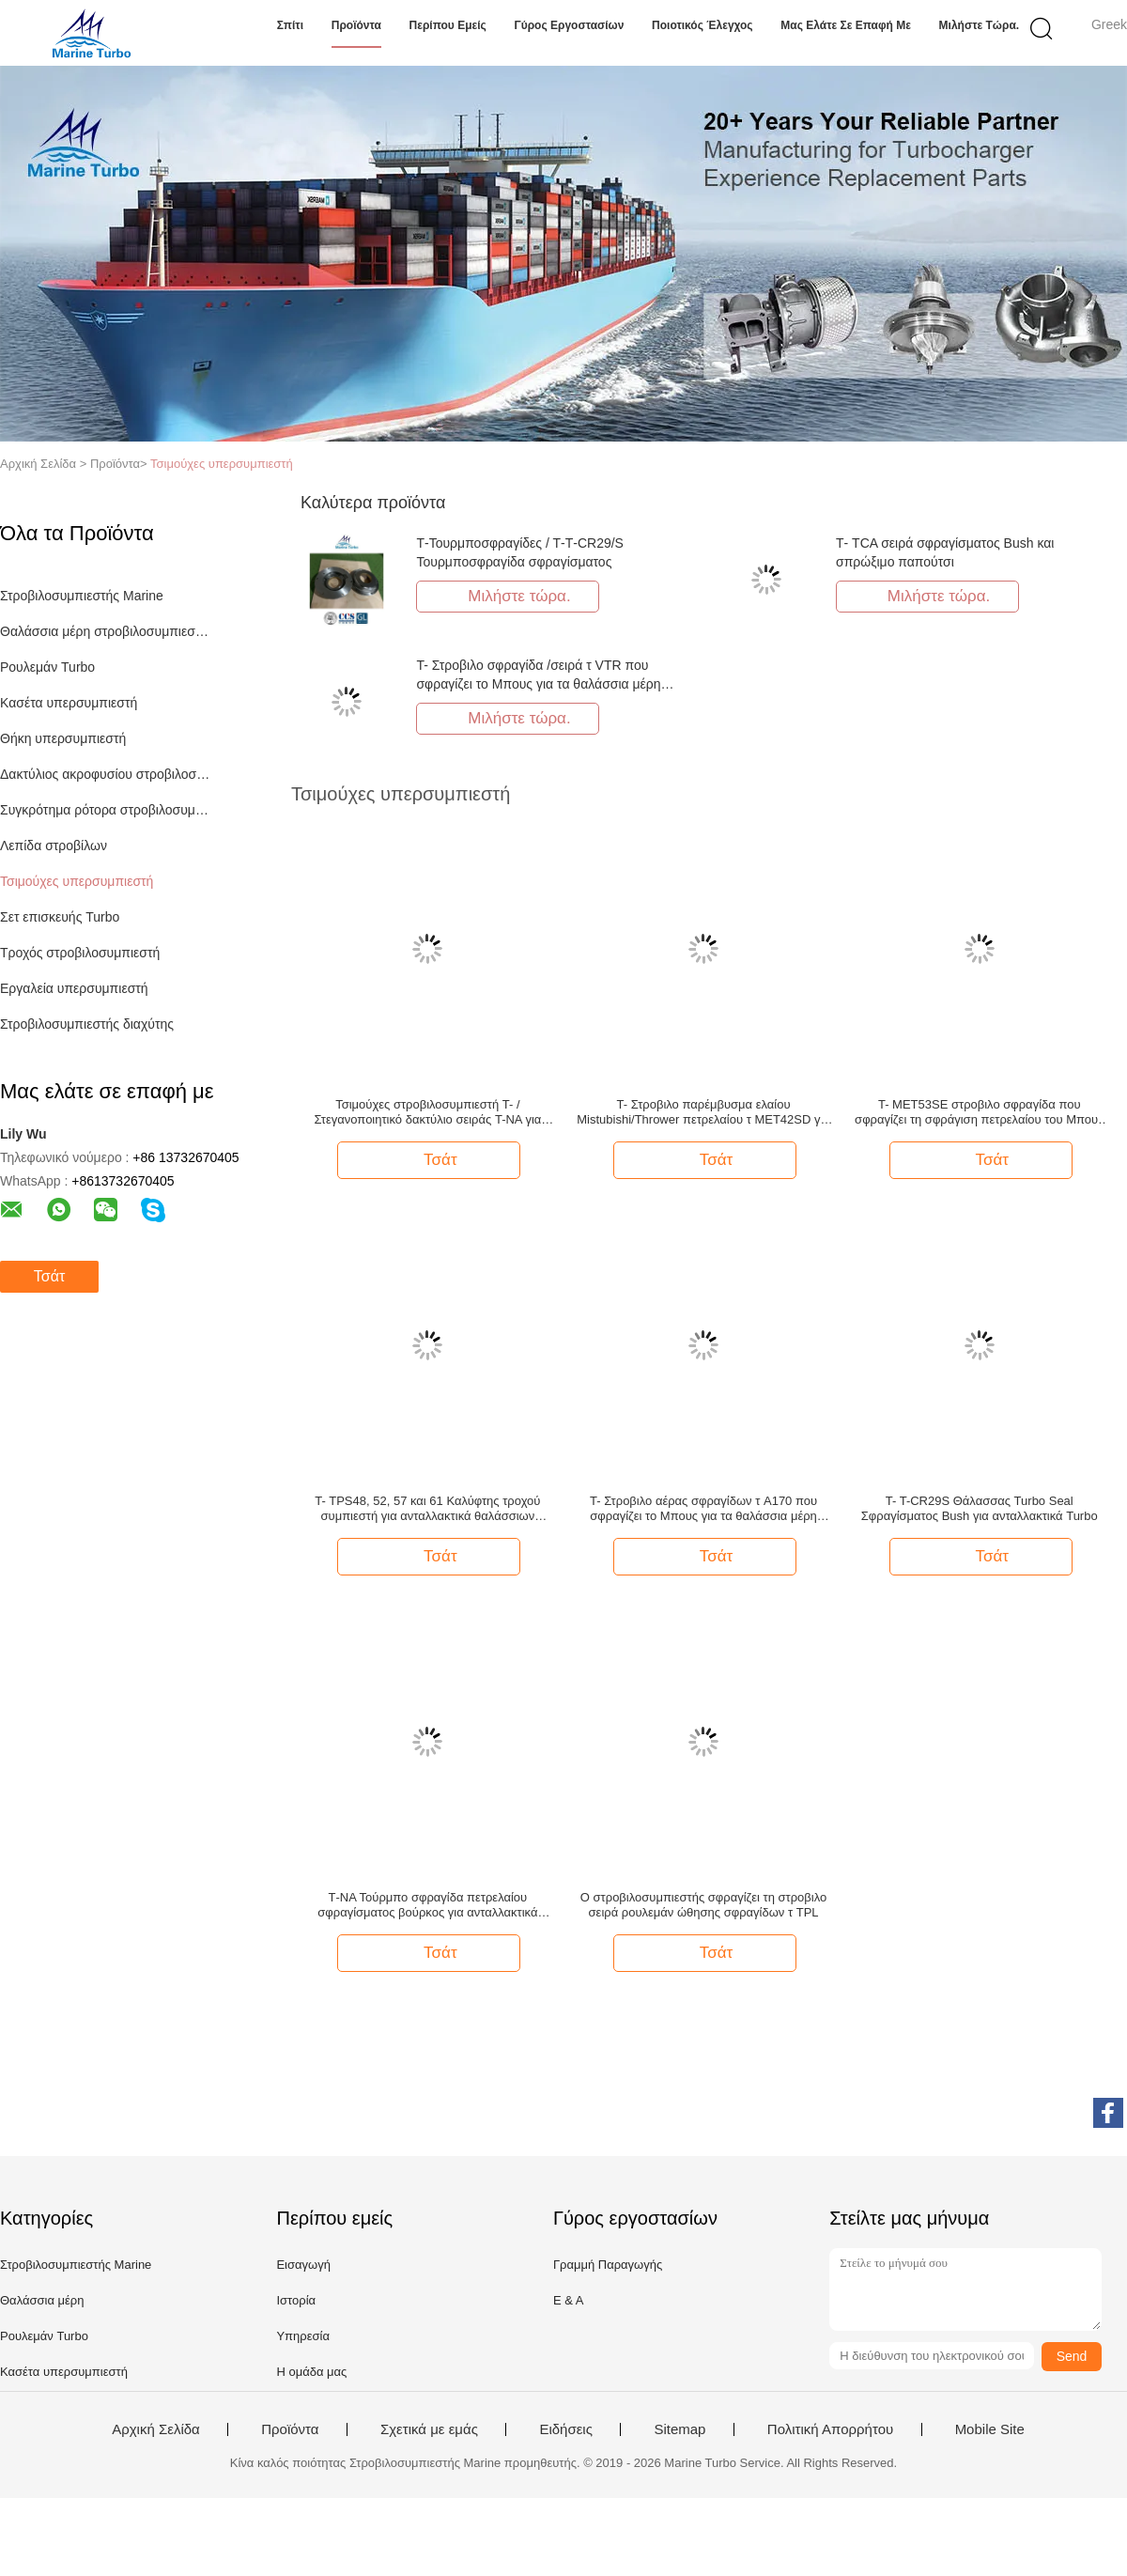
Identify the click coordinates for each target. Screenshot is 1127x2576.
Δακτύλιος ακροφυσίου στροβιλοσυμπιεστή (106, 774)
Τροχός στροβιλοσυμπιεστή (80, 952)
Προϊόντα (356, 25)
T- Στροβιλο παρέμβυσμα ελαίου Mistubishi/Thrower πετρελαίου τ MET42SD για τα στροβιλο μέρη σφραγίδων (703, 1112)
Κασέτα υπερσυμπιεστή (68, 702)
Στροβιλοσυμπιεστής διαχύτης (87, 1024)
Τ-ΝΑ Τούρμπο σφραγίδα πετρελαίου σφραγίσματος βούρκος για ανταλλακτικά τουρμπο (427, 1905)
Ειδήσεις (566, 2429)
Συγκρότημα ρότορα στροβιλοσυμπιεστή (106, 809)
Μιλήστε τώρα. (979, 25)
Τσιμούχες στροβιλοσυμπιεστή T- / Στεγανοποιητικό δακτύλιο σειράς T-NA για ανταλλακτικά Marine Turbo (427, 1112)
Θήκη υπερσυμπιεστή (63, 738)
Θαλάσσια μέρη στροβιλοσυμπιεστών (106, 631)
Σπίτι (290, 25)
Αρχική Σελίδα (156, 2429)
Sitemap (679, 2429)
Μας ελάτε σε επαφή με (845, 25)
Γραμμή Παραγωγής (607, 2265)
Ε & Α (568, 2300)
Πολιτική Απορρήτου (830, 2429)
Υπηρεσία (303, 2336)
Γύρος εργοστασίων (569, 25)
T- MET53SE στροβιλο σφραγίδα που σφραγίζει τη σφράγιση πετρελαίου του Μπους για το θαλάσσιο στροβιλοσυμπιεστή (979, 1112)
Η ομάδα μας (311, 2372)
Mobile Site (990, 2429)
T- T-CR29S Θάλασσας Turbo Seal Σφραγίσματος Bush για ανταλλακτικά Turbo (979, 1508)
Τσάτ (49, 1276)
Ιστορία (296, 2300)
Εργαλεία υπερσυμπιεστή (74, 988)
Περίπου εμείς (447, 25)
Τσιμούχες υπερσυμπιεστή (221, 464)
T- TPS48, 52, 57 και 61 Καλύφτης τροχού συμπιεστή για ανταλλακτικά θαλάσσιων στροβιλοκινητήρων (427, 1509)
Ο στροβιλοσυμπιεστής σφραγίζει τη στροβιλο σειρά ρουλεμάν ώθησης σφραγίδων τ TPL (703, 1904)
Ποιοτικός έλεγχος (702, 25)
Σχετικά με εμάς (429, 2429)
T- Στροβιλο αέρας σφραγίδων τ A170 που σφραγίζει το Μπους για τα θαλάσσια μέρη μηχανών (703, 1509)
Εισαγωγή (303, 2265)
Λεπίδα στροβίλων (53, 845)
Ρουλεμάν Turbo (47, 667)
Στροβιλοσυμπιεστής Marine (81, 595)
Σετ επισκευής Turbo (59, 916)
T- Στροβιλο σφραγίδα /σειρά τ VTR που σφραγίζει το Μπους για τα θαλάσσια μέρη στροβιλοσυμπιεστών (538, 684)
